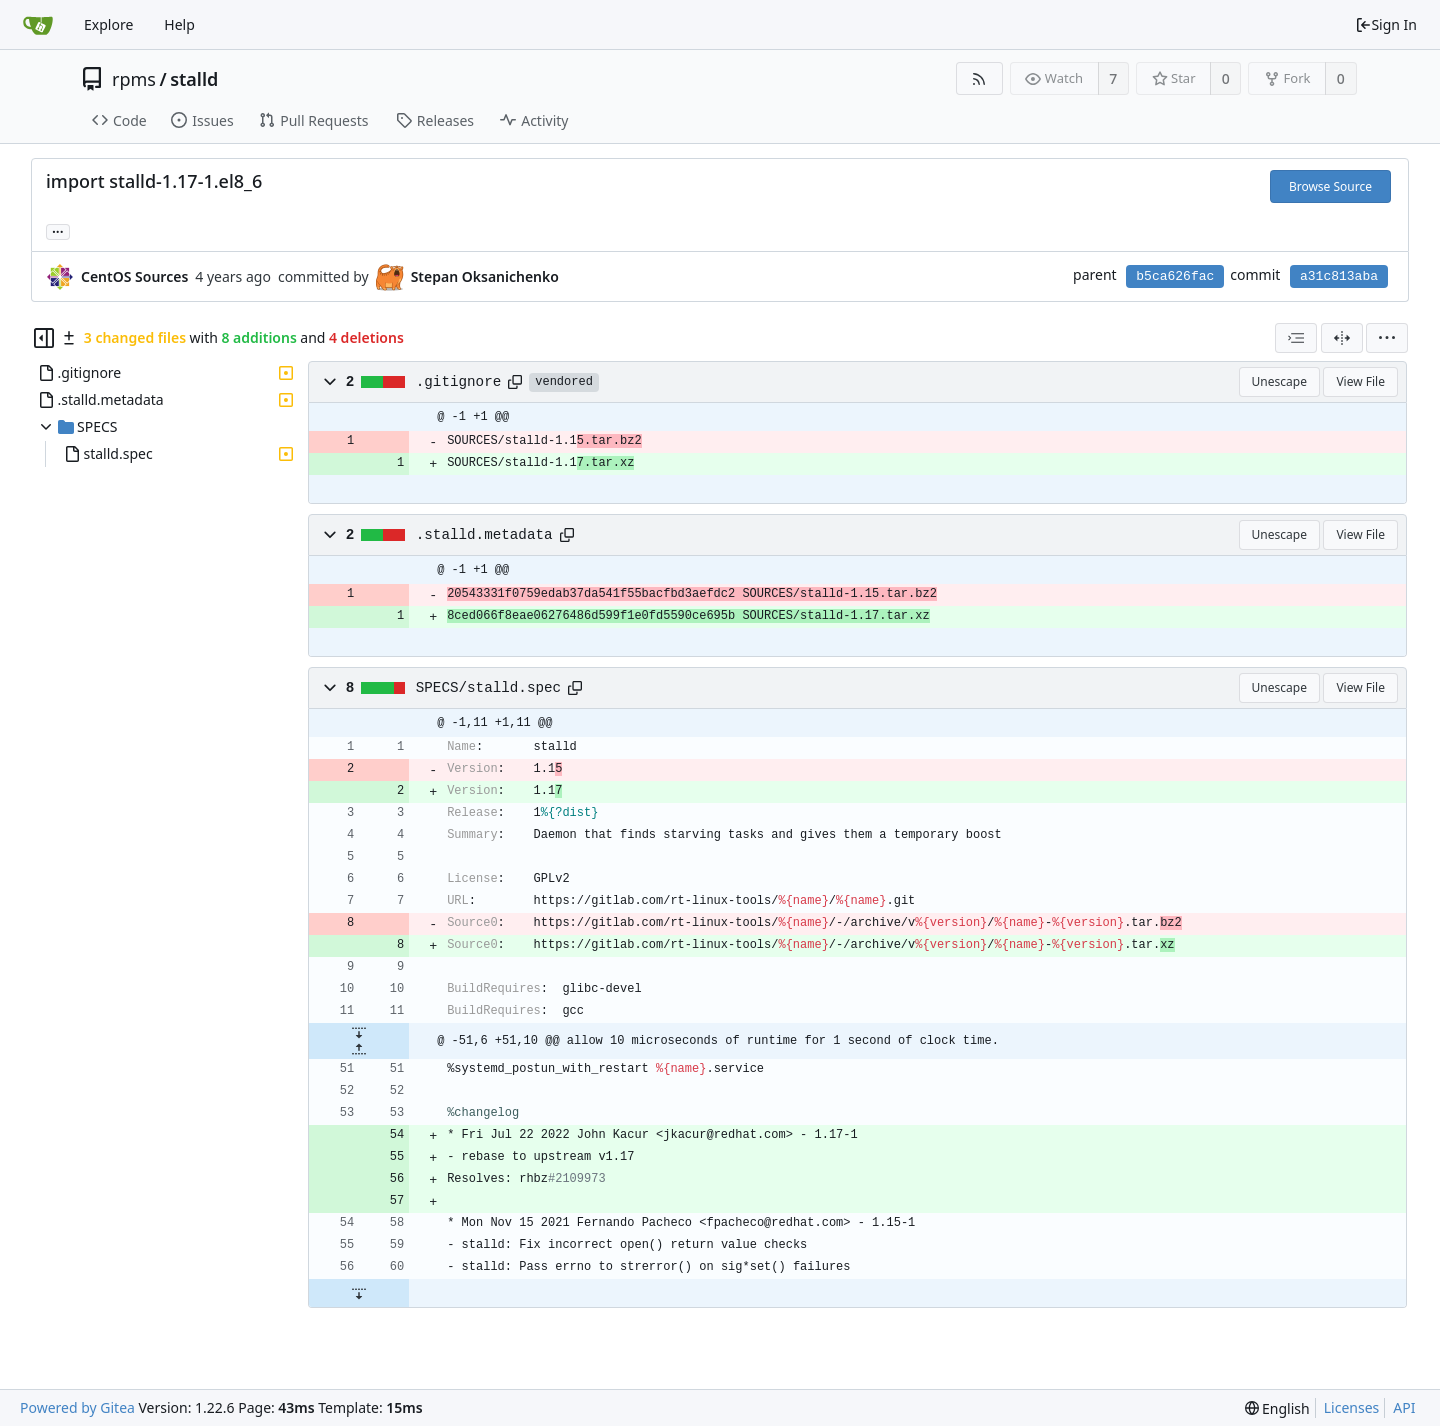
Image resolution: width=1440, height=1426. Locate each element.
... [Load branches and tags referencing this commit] (58, 230)
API (1404, 1407)
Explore (108, 24)
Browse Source (1330, 186)
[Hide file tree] (44, 338)
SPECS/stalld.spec (488, 688)
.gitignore (459, 382)
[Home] (38, 25)
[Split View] (1342, 338)
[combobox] (1296, 338)
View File (1360, 381)
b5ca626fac (1175, 276)
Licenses (1352, 1407)
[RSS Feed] (979, 78)
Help (179, 24)
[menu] (1387, 338)
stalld (194, 79)
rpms (134, 79)
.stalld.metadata (484, 535)
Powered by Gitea (77, 1407)
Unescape (1279, 381)
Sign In (1386, 24)
